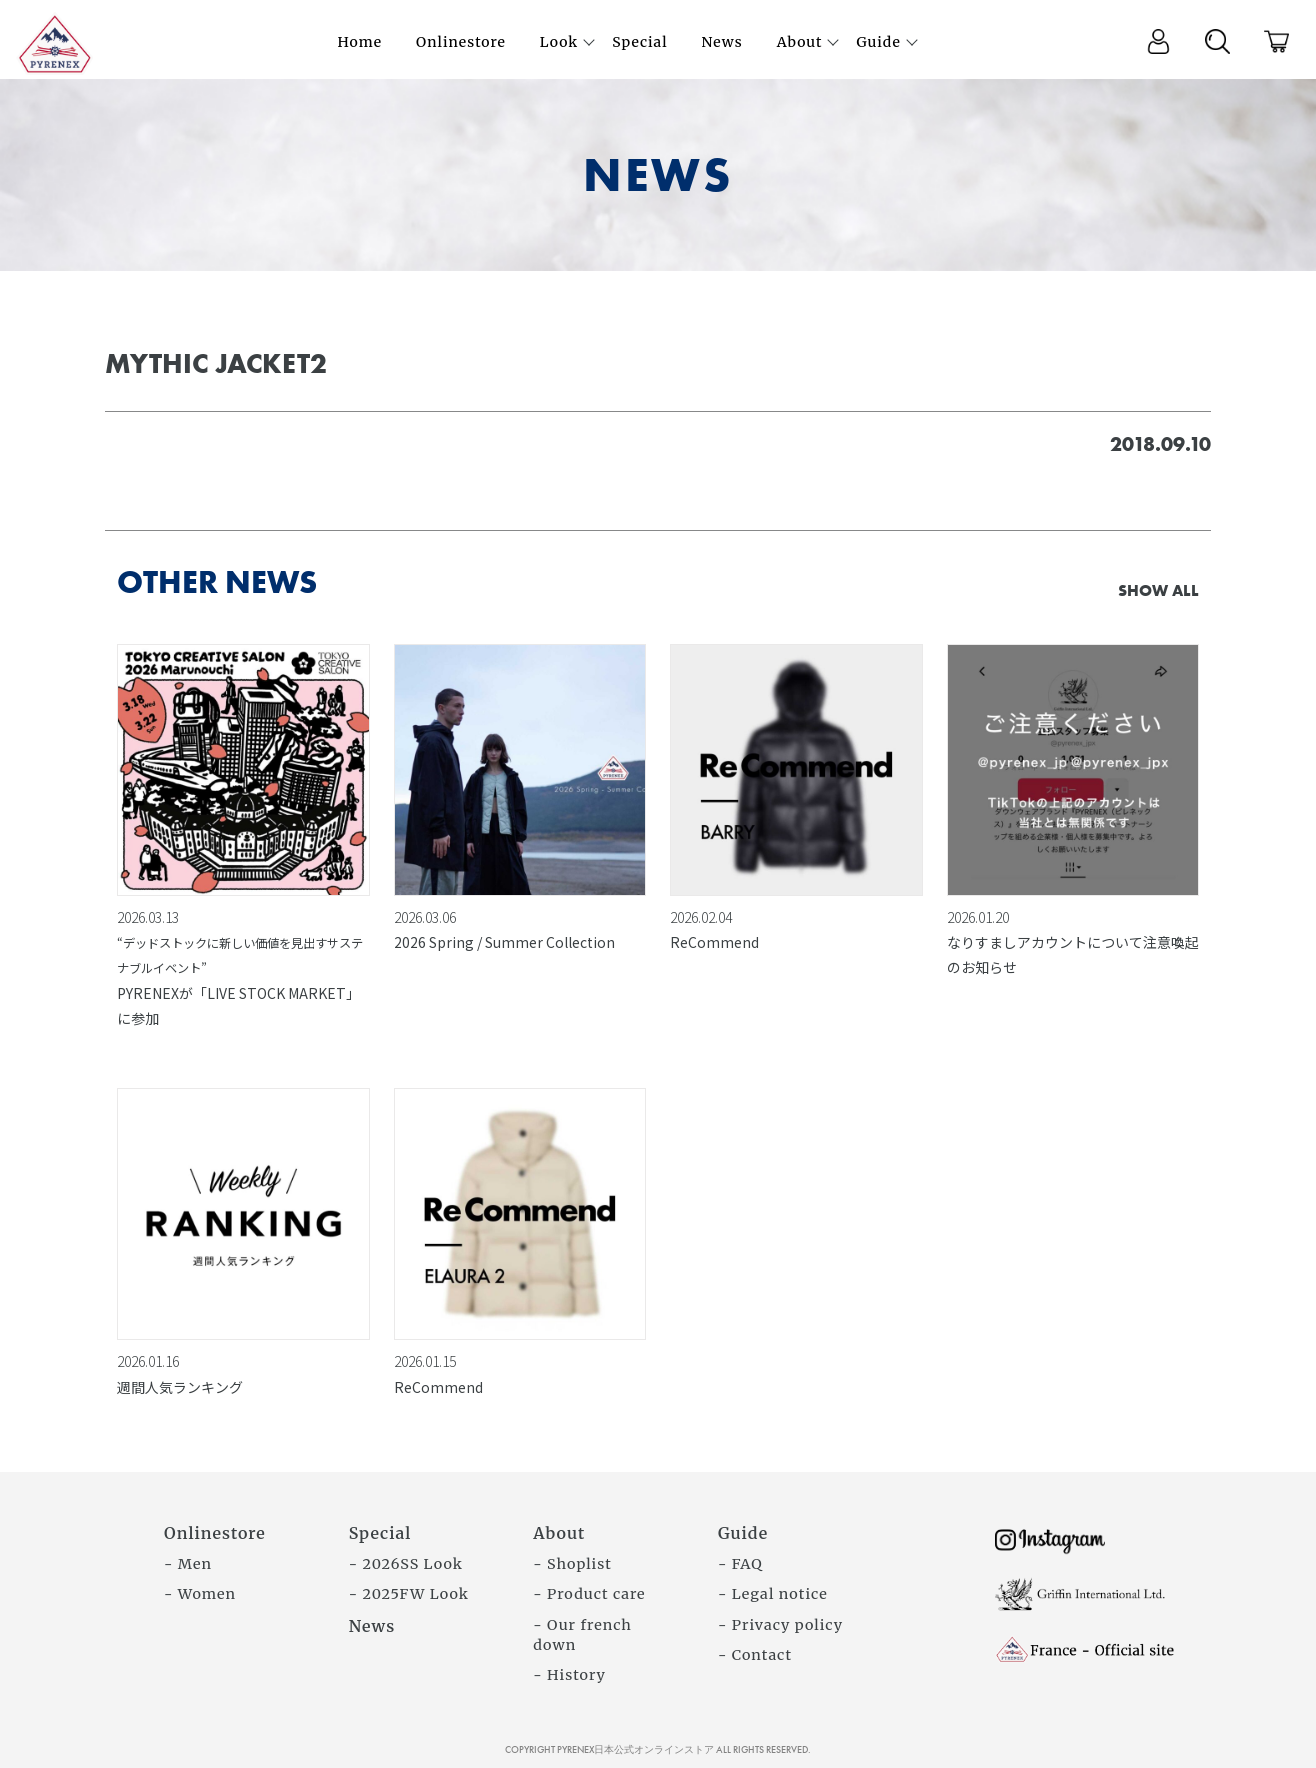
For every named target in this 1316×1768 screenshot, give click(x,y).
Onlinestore (215, 1533)
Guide (743, 1533)
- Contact (755, 1655)
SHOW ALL (1158, 590)
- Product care (589, 1594)
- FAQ (740, 1564)
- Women (200, 1594)
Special (380, 1533)
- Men (188, 1564)
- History (569, 1675)
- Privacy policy (780, 1625)
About (559, 1533)
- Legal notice (773, 1594)
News (372, 1626)
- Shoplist (572, 1564)
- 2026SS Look (406, 1564)
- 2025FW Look (409, 1594)
